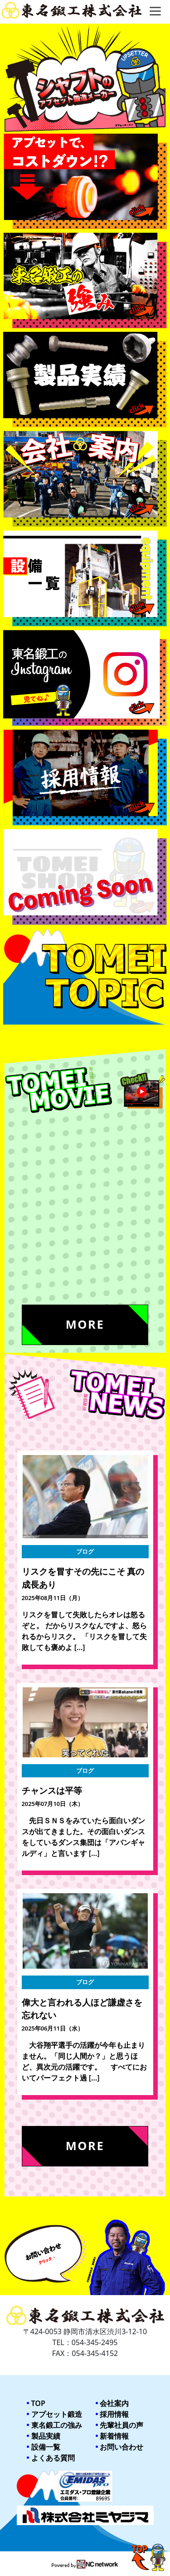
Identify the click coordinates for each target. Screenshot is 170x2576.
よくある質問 (53, 2458)
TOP (38, 2403)
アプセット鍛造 (56, 2414)
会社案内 (114, 2403)
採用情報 (114, 2414)
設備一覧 (45, 2447)
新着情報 (114, 2436)
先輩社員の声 (121, 2425)
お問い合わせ (121, 2447)
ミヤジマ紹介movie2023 (52, 1255)
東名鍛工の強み (56, 2425)
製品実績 (45, 2436)
